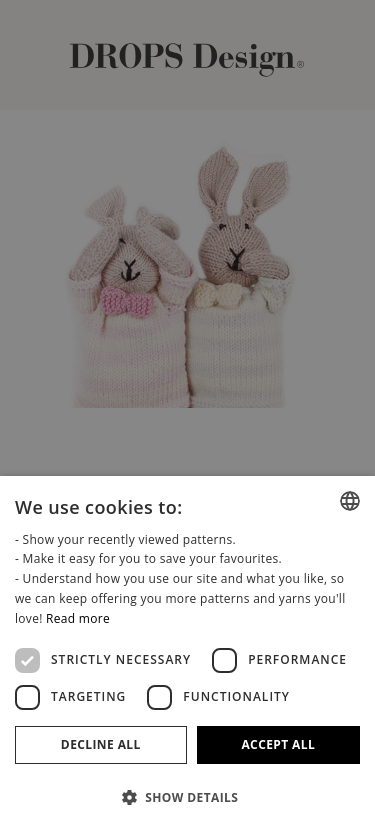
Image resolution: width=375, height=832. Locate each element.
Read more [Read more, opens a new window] (78, 618)
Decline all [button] (101, 744)
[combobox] (350, 501)
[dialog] (187, 654)
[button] (187, 797)
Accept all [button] (278, 744)
